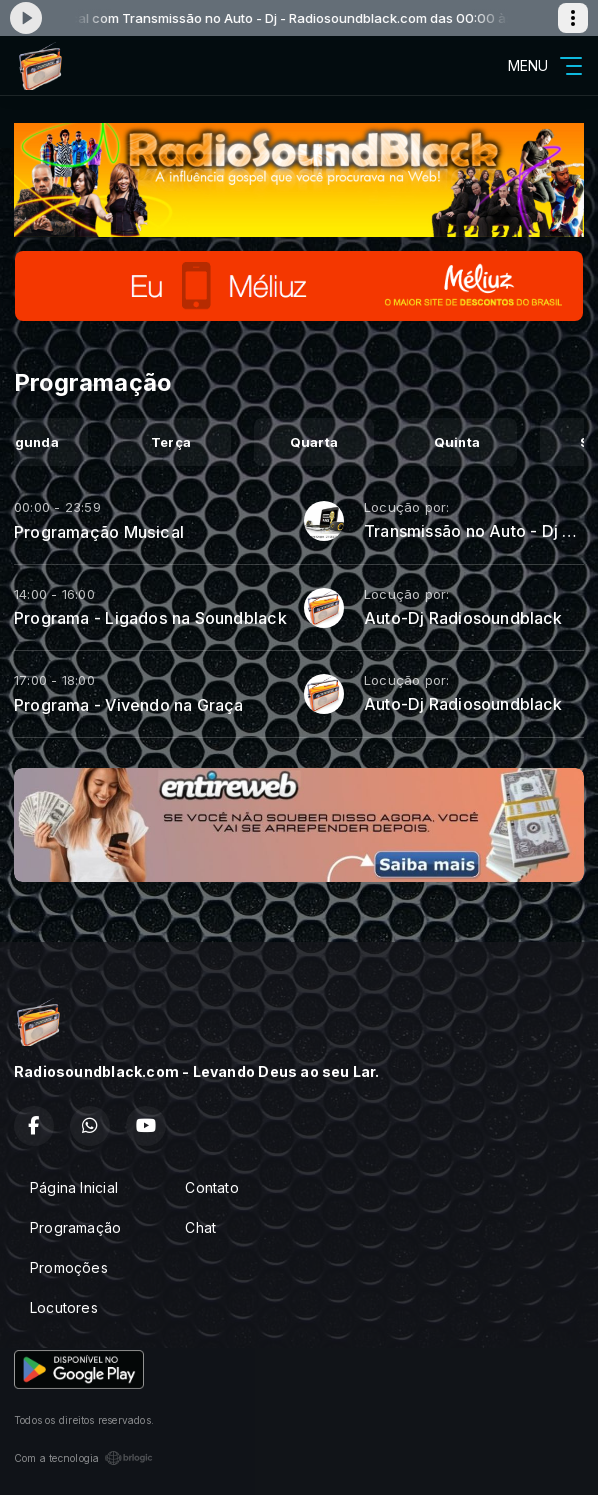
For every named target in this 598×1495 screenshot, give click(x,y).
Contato (211, 1187)
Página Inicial (74, 1187)
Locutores (64, 1307)
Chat (200, 1227)
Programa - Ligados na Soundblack (150, 618)
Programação (75, 1227)
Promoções (69, 1267)
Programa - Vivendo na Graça (129, 705)
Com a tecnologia (83, 1458)
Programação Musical (99, 532)
